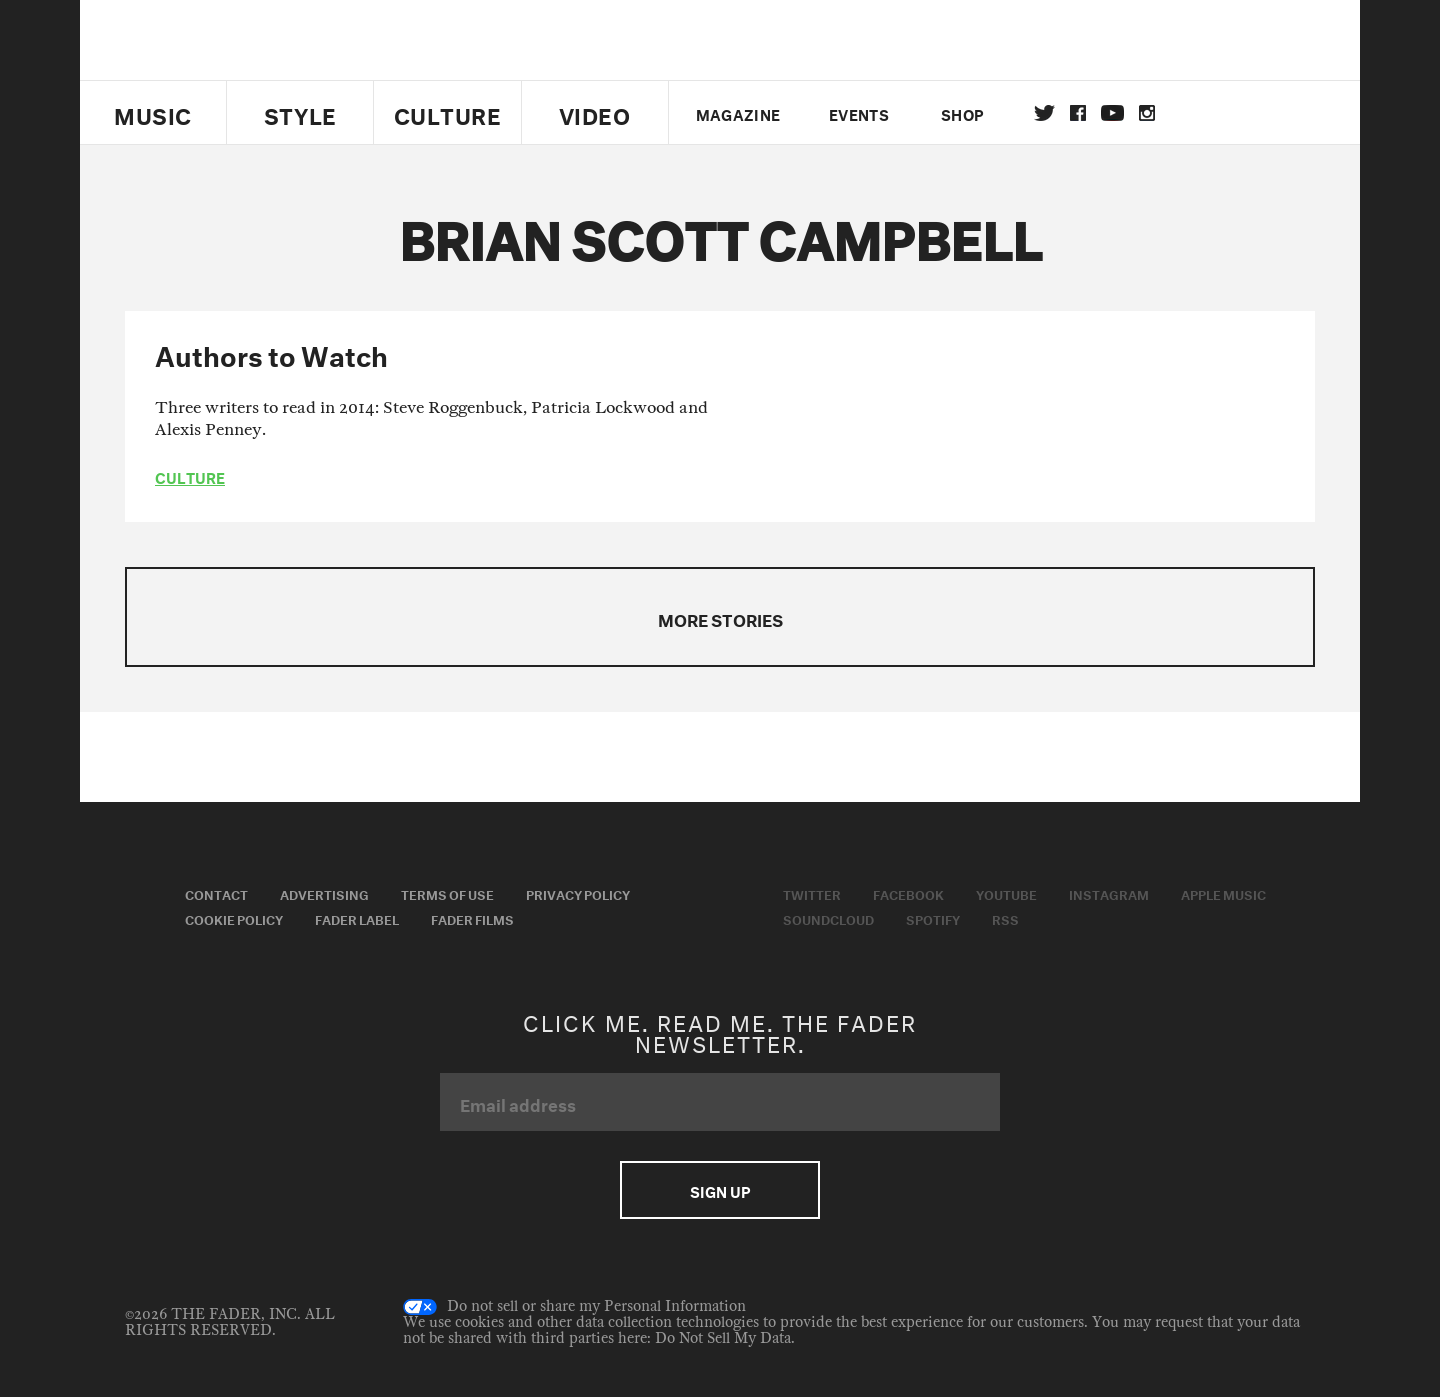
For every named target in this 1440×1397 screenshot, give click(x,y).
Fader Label (357, 918)
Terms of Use (447, 893)
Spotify (933, 918)
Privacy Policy (578, 893)
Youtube (1006, 893)
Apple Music (1223, 893)
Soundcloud (828, 918)
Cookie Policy (234, 918)
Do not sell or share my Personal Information (574, 1307)
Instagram (1109, 893)
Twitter (1044, 113)
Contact (216, 893)
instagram (1147, 113)
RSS (1005, 918)
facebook (1078, 113)
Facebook (908, 893)
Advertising (324, 893)
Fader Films (472, 918)
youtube (1112, 113)
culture (190, 476)
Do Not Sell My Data (723, 1338)
